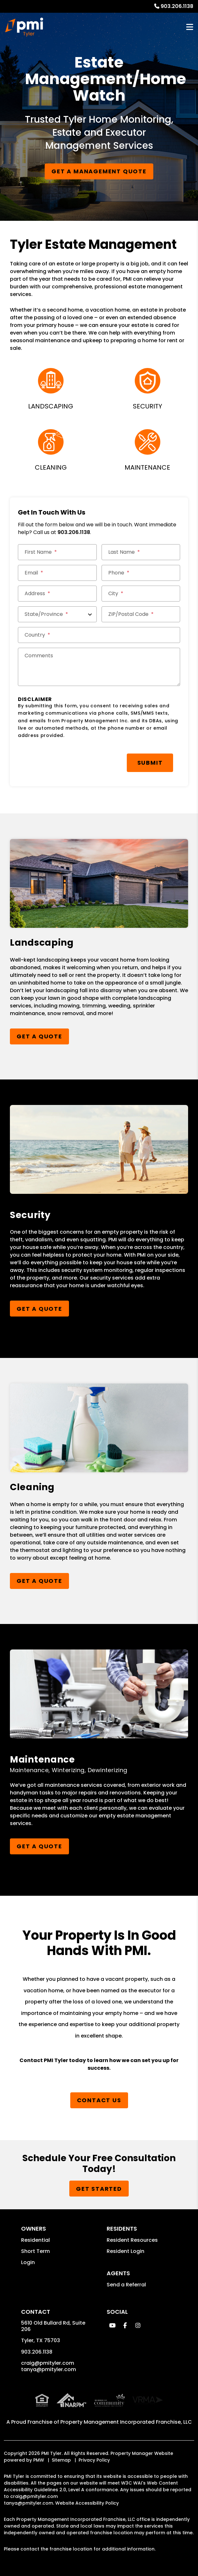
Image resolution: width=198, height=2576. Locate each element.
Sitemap (61, 2460)
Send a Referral (126, 2284)
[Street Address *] (57, 594)
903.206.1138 (177, 6)
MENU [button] (189, 27)
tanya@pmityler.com (48, 2369)
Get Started (99, 2189)
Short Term (35, 2251)
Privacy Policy (94, 2460)
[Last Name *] (141, 552)
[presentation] (66, 759)
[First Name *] (57, 552)
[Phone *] (141, 573)
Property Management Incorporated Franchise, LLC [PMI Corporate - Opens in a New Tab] (126, 2422)
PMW (38, 2460)
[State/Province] (57, 614)
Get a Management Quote (99, 171)
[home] (24, 27)
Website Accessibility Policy (87, 2503)
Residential (35, 2240)
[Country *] (99, 635)
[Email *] (57, 573)
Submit (150, 763)
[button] (112, 2325)
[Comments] (99, 667)
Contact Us (99, 2100)
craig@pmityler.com (47, 2363)
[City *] (141, 594)
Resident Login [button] (125, 2251)
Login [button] (28, 2262)
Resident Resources (132, 2240)
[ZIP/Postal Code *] (141, 614)
